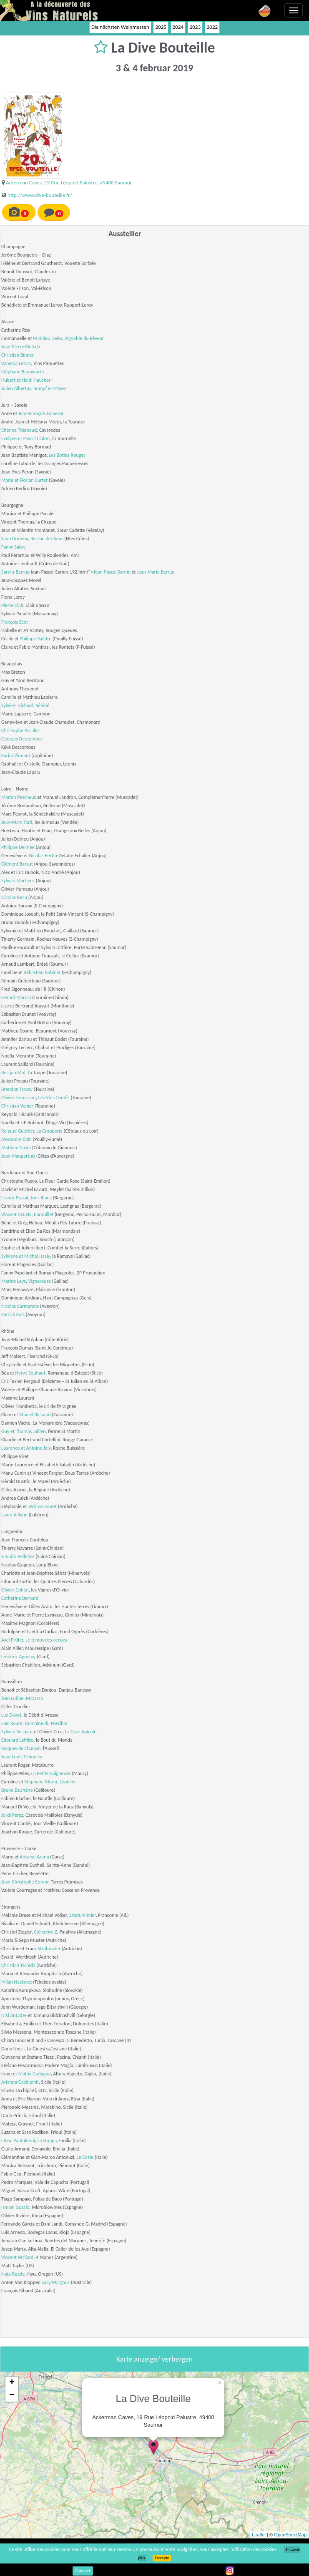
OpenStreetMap (290, 2534)
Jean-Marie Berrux (155, 572)
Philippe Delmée (18, 847)
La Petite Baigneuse (51, 1773)
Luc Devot (11, 1715)
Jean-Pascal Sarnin (112, 572)
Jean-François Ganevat (41, 413)
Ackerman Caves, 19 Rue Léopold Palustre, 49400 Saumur (69, 182)
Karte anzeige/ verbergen (154, 2359)
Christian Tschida (18, 1965)
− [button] (12, 2395)
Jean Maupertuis (18, 1156)
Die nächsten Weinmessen (120, 27)
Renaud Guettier (17, 1131)
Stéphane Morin (41, 1782)
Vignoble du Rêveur (84, 338)
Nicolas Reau (14, 897)
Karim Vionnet (15, 755)
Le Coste (84, 2157)
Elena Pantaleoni (18, 2140)
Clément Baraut (17, 864)
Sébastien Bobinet (42, 972)
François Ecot (14, 622)
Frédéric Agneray (18, 1656)
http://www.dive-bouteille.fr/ (40, 195)
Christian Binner (17, 355)
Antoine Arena (34, 1857)
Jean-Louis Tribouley (21, 1757)
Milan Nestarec (16, 1982)
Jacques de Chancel (20, 1748)
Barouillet (43, 1214)
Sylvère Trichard (17, 705)
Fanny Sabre (13, 547)
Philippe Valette (35, 639)
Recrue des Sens (46, 538)
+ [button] (12, 2383)
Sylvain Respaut (17, 1732)
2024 (178, 27)
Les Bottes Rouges (67, 455)
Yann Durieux (14, 538)
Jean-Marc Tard (16, 822)
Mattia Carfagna (34, 2074)
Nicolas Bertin (43, 856)
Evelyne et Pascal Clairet (25, 438)
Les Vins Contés (54, 1097)
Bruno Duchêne (17, 1790)
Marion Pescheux (18, 797)
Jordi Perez (12, 1815)
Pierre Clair (12, 605)
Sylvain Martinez (18, 881)
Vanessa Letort (16, 363)
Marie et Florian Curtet (24, 480)
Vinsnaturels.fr (52, 10)
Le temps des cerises (46, 1640)
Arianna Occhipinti (20, 2082)
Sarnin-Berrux (15, 572)
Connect (82, 2570)
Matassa (34, 1698)
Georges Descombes (22, 739)
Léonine (68, 1782)
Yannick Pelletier (18, 1556)
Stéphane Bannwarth (22, 372)
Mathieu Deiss (47, 338)
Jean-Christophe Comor (24, 1882)
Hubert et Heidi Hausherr (26, 380)
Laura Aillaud (14, 1515)
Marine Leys (13, 1281)
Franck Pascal (14, 1198)
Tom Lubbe (12, 1698)
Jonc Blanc (41, 1198)
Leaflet (259, 2534)
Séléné (42, 705)
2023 (195, 27)
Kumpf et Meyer (50, 388)
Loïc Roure (12, 1723)
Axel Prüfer (12, 1640)
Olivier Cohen (15, 1590)
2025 (160, 27)
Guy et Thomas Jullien (23, 1431)
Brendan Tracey (17, 1089)
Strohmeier (49, 1949)
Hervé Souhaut (30, 1373)
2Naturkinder (82, 1915)
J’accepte (161, 2558)
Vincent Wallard (17, 2257)
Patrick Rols (13, 1314)
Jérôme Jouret (42, 1506)
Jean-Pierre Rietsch (20, 347)
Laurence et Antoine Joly (25, 1448)
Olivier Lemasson (18, 1097)
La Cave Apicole (80, 1732)
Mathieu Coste (16, 1148)
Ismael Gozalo (15, 2207)
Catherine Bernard (19, 1598)
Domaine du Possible (46, 1723)
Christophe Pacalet (20, 730)
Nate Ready (12, 2274)
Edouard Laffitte (17, 1740)
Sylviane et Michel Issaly (25, 1256)
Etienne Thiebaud (19, 430)
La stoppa (47, 2140)
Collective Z (45, 1932)
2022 (212, 27)
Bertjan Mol (13, 1072)
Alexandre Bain (16, 1139)
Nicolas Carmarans (20, 1306)
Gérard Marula (16, 997)
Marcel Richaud (35, 1415)
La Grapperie (50, 1131)
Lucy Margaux (56, 2282)
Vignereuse (39, 1281)
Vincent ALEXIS (16, 1214)
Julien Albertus (16, 388)
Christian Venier (17, 1106)
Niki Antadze (14, 2015)
